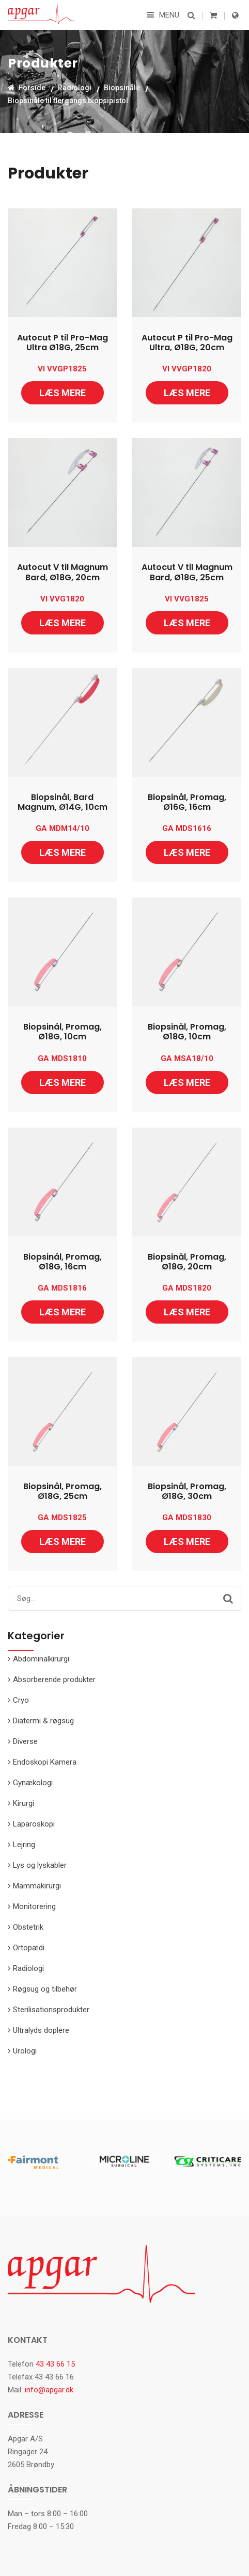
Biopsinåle (122, 88)
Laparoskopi (34, 1824)
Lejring (24, 1844)
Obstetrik (28, 1927)
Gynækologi (33, 1782)
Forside (26, 88)
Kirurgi (23, 1803)
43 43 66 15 (55, 2364)
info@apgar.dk (49, 2389)
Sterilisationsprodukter (51, 2009)
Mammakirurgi (37, 1885)
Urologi (25, 2051)
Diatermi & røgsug (43, 1720)
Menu (163, 15)
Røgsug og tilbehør (45, 1989)
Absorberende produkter (54, 1679)
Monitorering (34, 1906)
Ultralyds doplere (41, 2030)
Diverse (25, 1741)
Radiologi (74, 88)
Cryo (21, 1700)
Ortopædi (28, 1947)
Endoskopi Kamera (44, 1762)
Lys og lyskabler (40, 1865)
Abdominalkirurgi (41, 1659)
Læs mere (62, 392)
